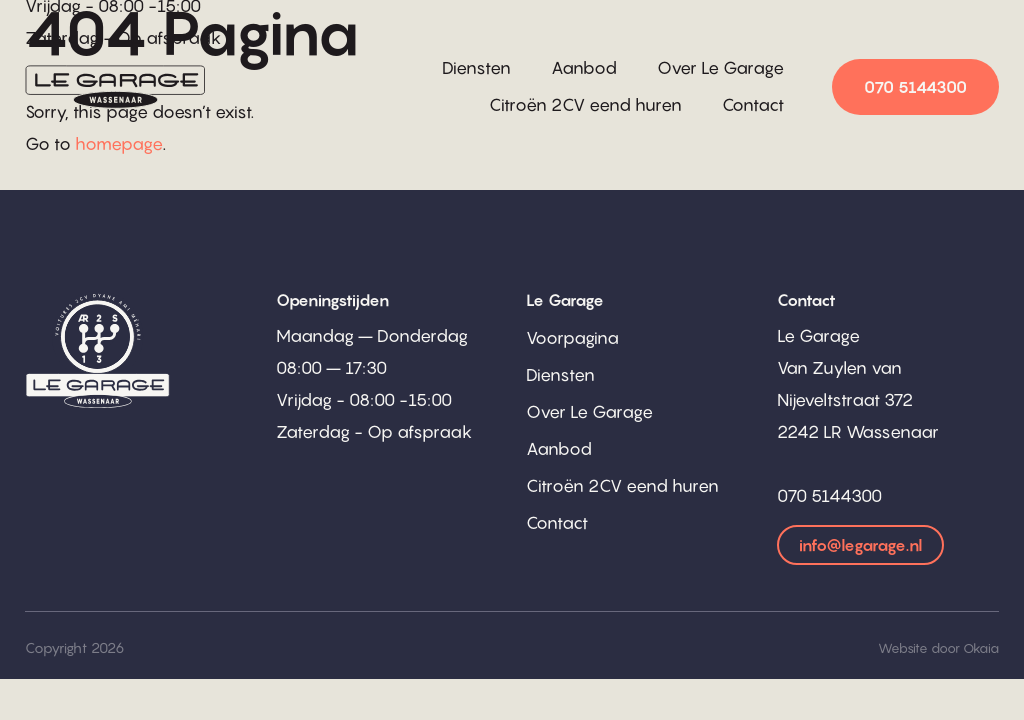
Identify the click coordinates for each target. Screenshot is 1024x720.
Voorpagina (572, 338)
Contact (753, 105)
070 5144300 (915, 87)
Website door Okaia (938, 648)
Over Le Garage (720, 68)
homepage (119, 144)
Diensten (476, 68)
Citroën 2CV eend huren (585, 105)
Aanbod (584, 68)
